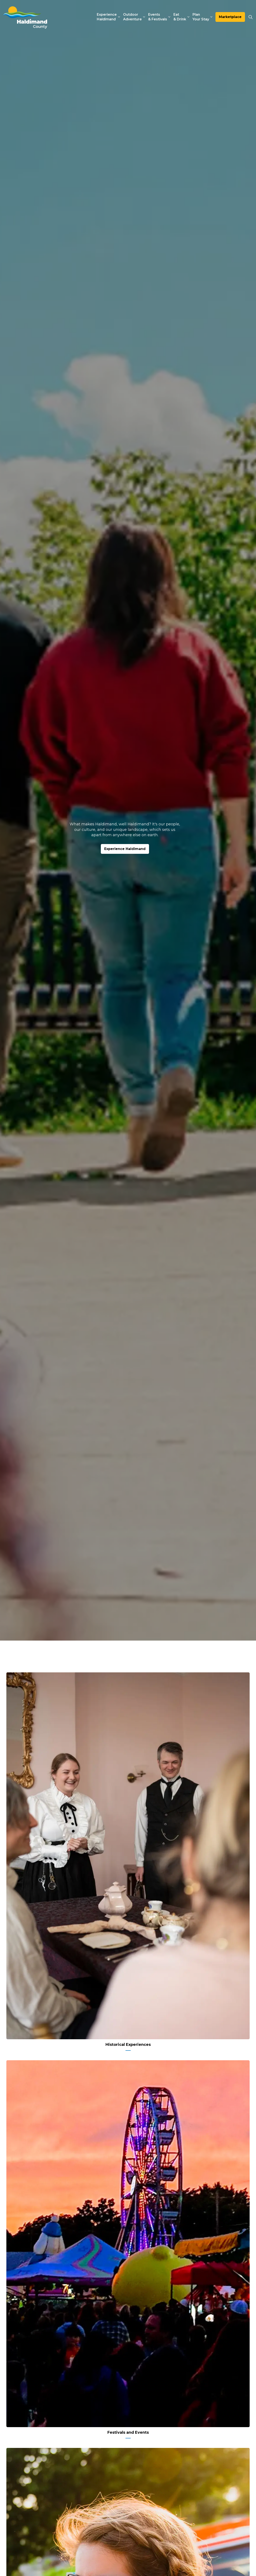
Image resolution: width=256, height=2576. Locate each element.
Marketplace (230, 17)
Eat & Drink (179, 17)
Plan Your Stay (201, 17)
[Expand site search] (250, 17)
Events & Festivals (157, 17)
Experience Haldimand (107, 17)
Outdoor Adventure (132, 17)
